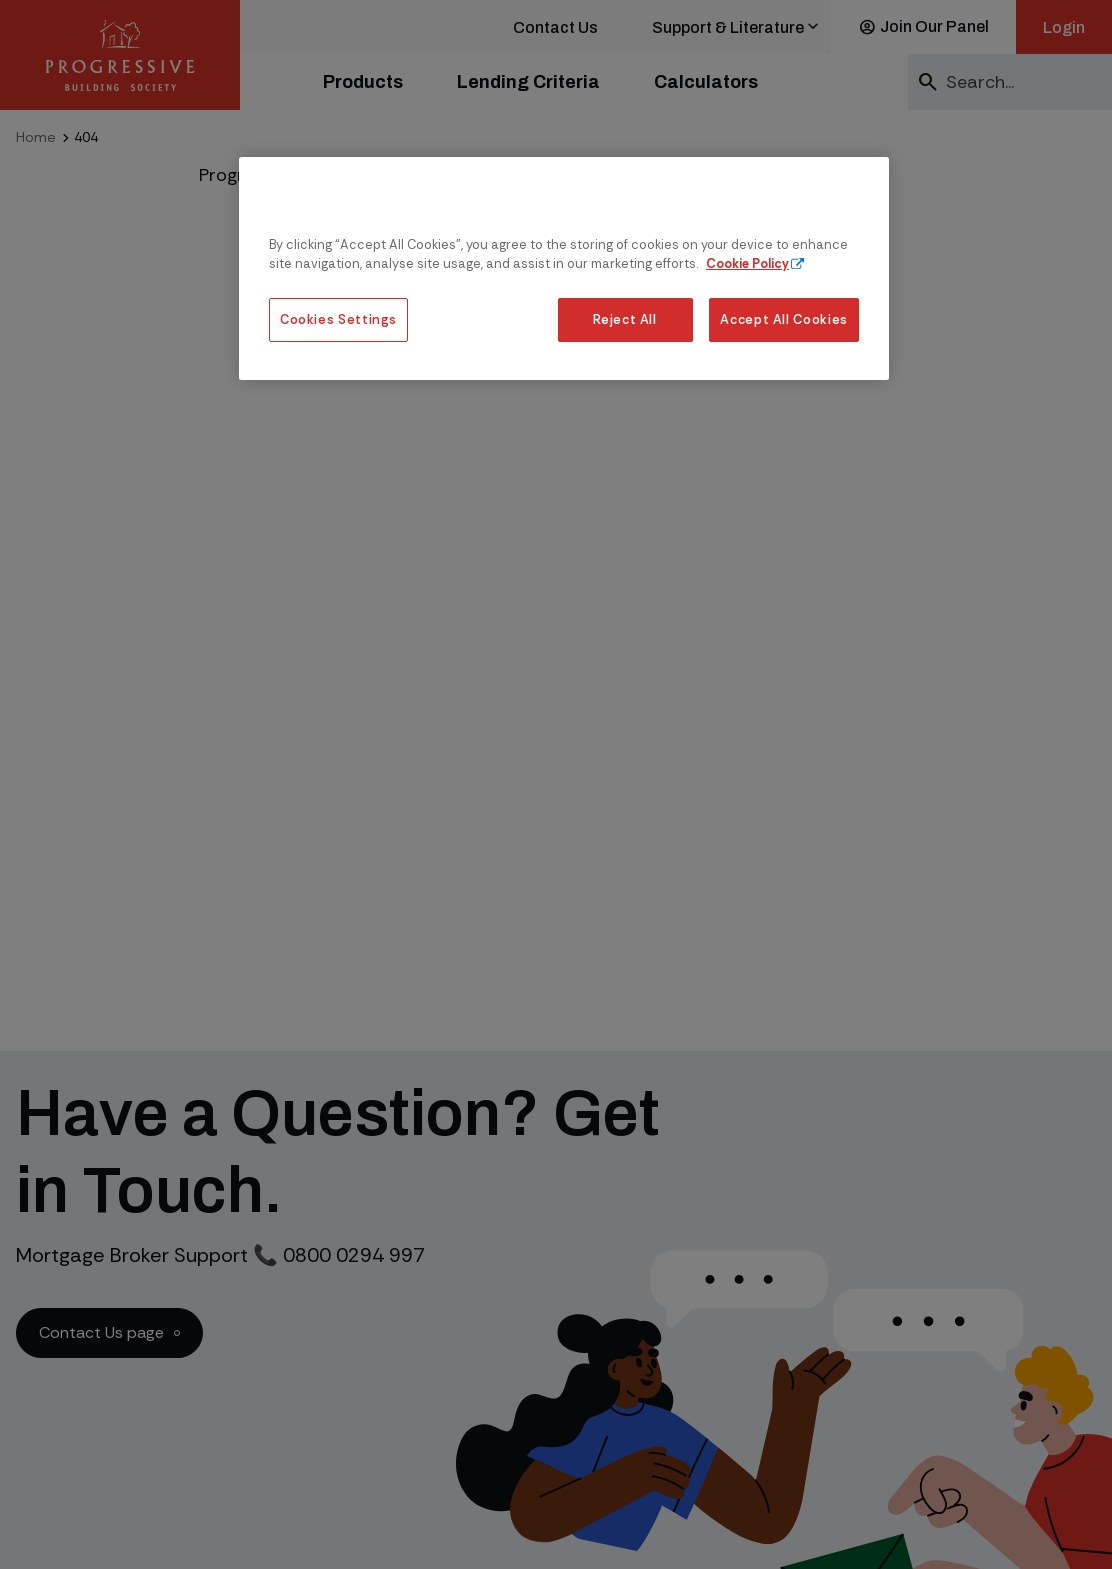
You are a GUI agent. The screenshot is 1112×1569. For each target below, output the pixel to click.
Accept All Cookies (784, 319)
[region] (564, 268)
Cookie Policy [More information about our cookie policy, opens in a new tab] (747, 263)
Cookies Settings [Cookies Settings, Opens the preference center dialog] (338, 319)
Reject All (624, 319)
